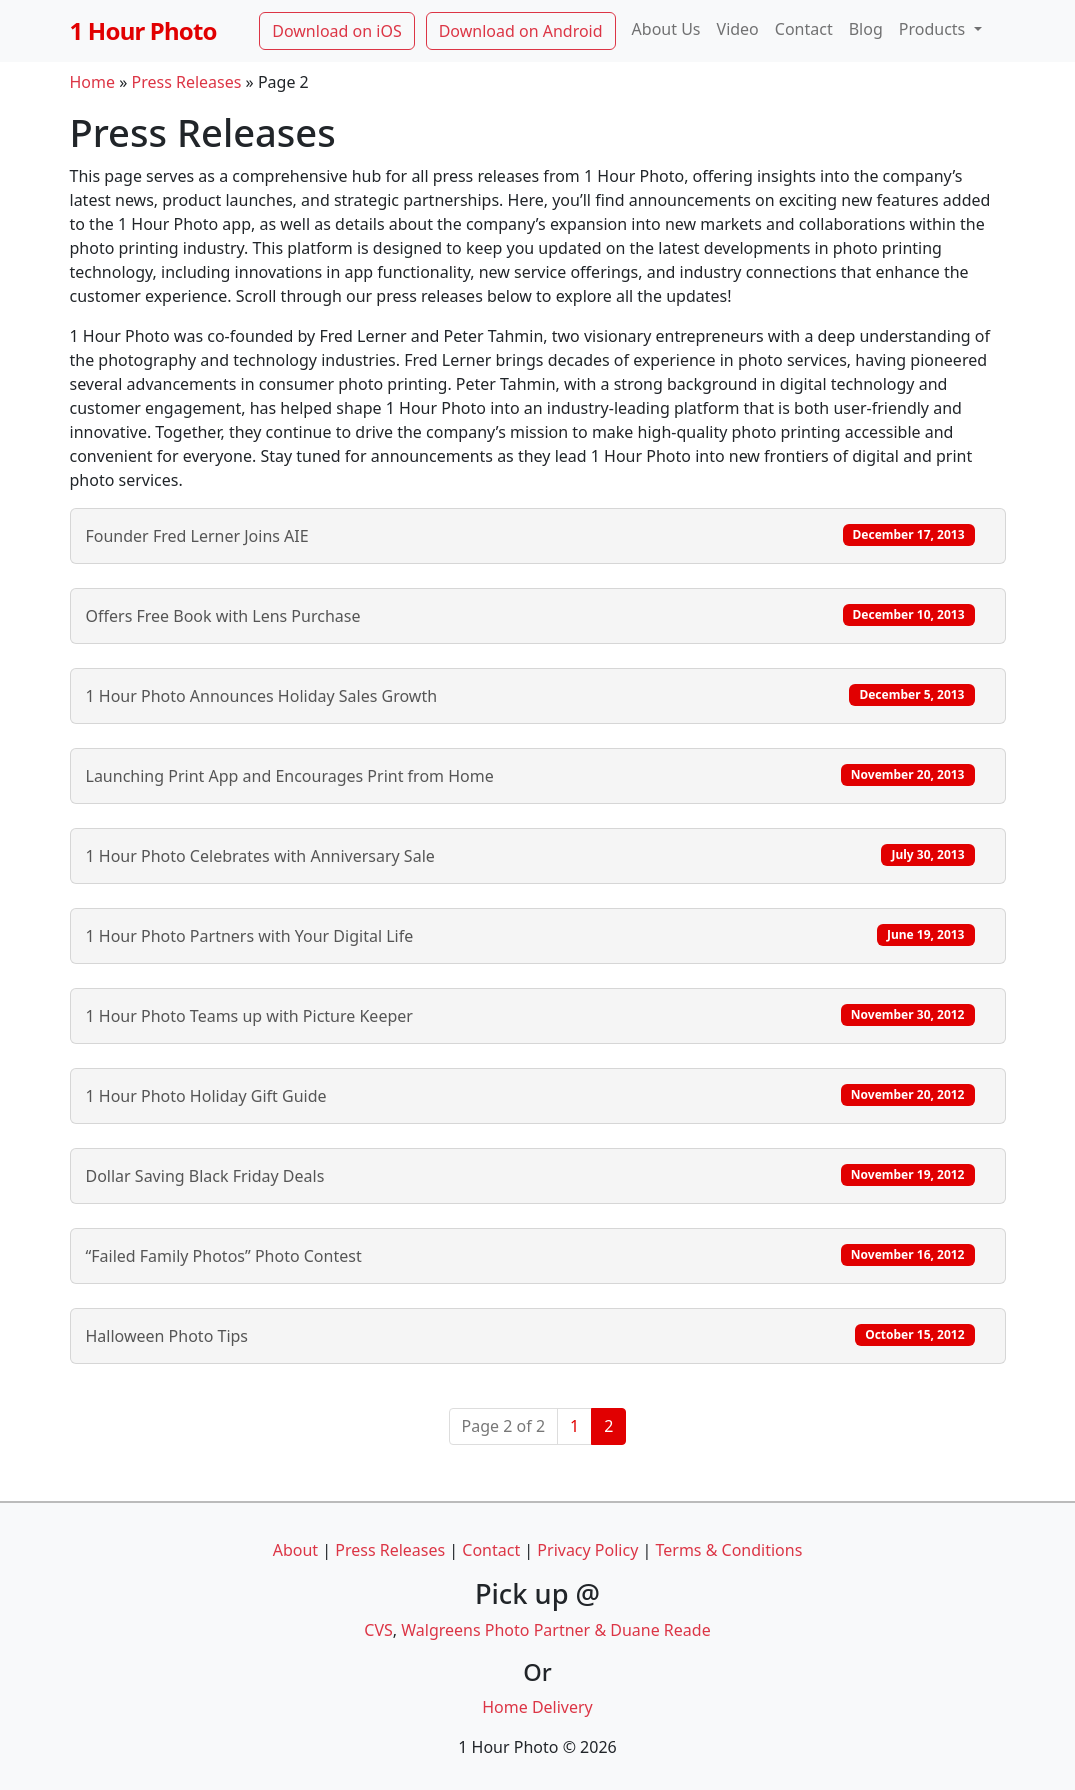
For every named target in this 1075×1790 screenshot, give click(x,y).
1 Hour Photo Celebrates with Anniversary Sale (530, 855)
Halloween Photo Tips (530, 1335)
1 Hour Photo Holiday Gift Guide (530, 1095)
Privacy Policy (587, 1550)
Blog (866, 29)
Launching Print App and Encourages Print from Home (530, 775)
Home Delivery (537, 1707)
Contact (804, 29)
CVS (378, 1630)
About (295, 1550)
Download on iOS (336, 31)
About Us (666, 29)
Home (93, 82)
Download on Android (521, 31)
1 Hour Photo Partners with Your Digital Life (530, 935)
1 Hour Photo (143, 30)
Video (738, 29)
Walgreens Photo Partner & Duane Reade (555, 1630)
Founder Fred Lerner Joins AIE (530, 535)
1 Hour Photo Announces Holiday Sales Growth (530, 695)
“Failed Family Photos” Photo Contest (530, 1255)
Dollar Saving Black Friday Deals (530, 1175)
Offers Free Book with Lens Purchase (530, 615)
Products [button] (934, 29)
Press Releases (187, 82)
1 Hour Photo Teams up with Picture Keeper (530, 1015)
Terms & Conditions (728, 1550)
